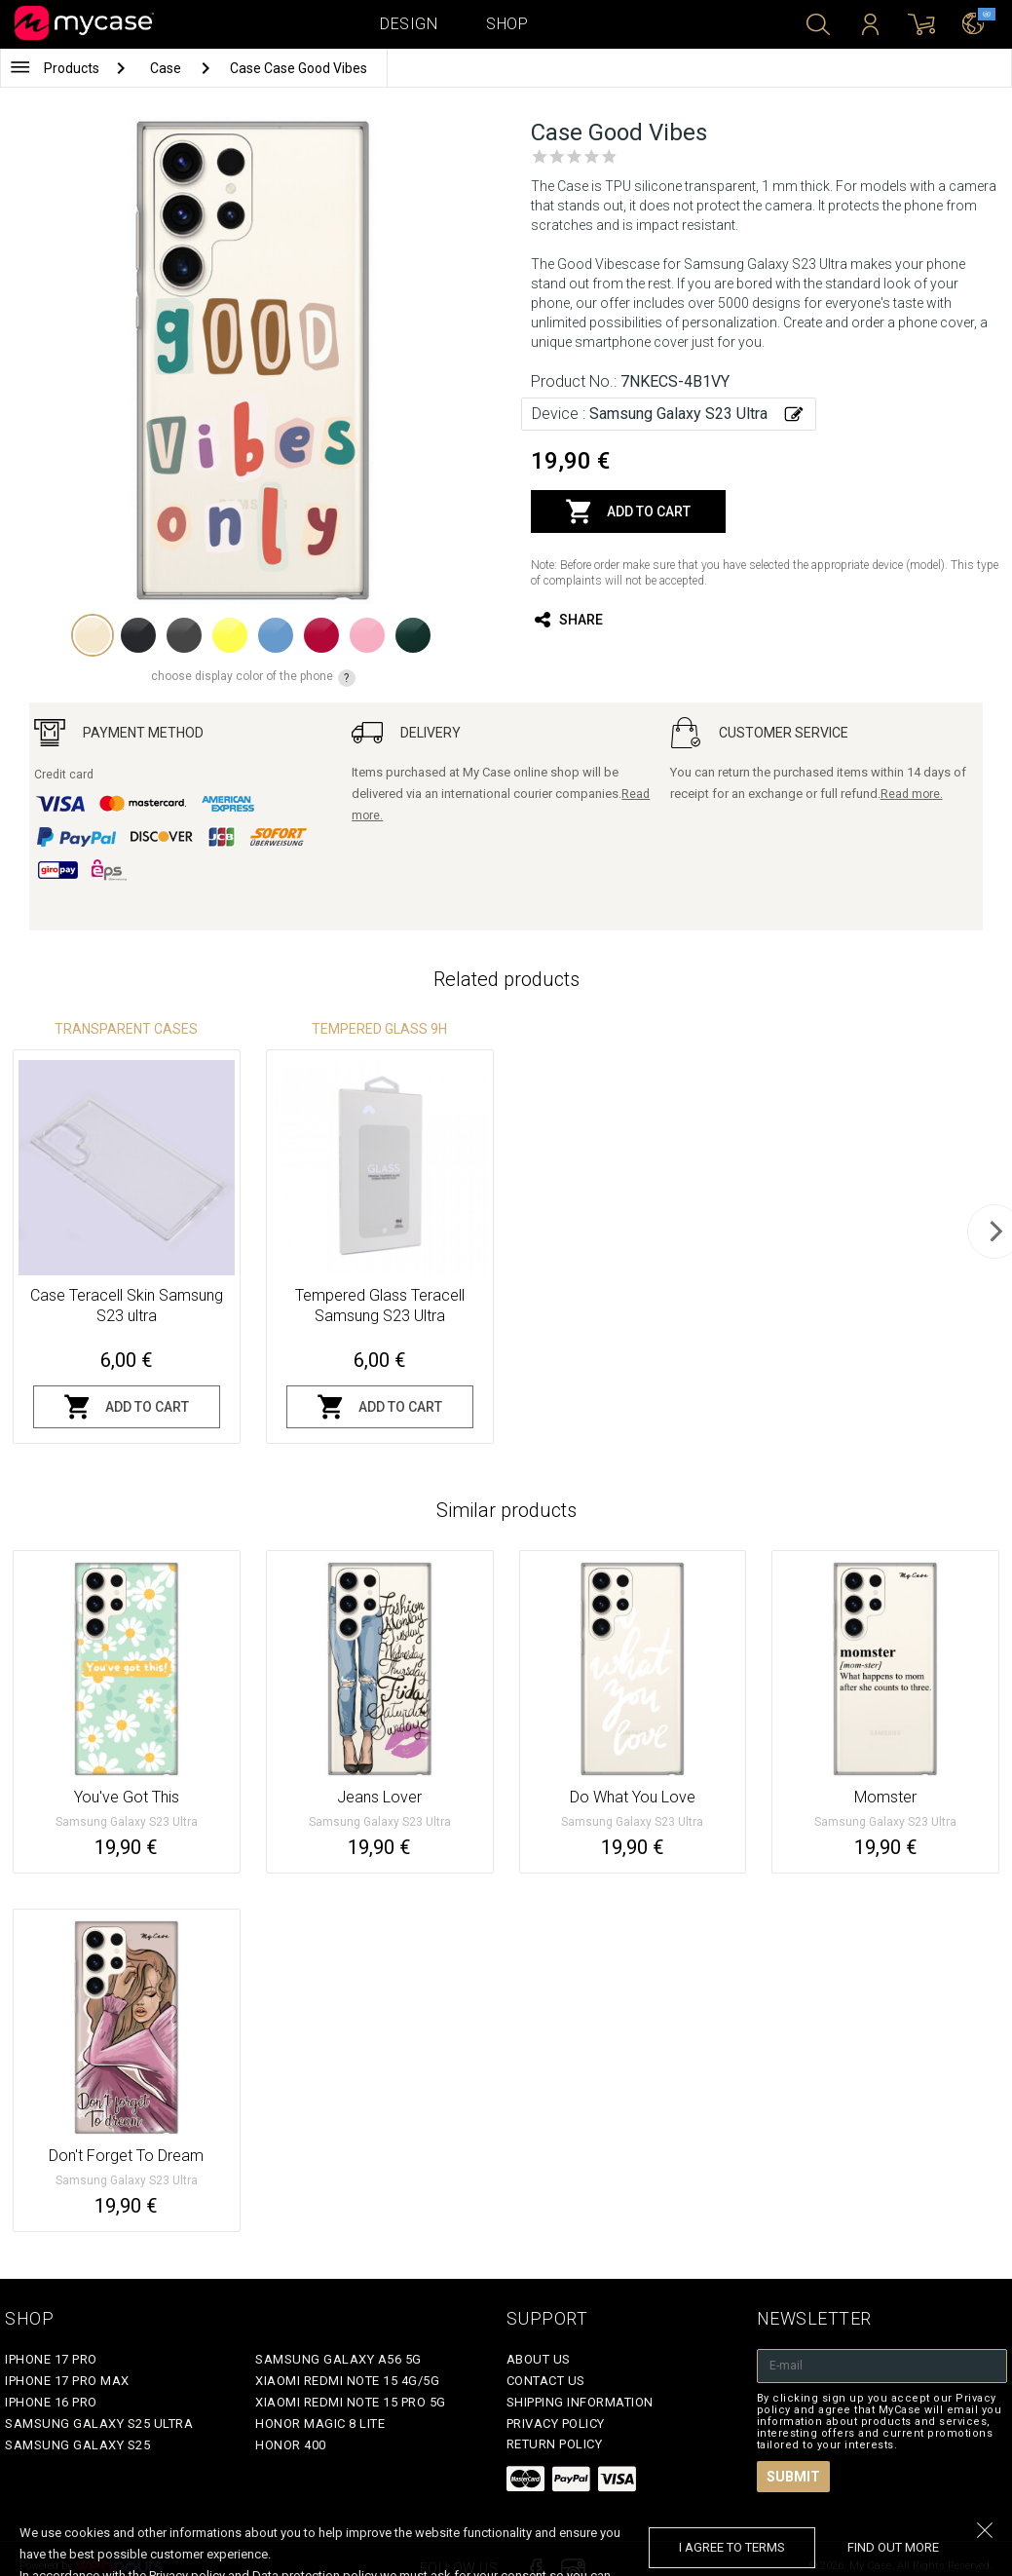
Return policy (554, 2444)
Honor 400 (290, 2445)
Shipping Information (580, 2402)
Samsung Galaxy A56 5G (338, 2359)
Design (408, 24)
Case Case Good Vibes (298, 68)
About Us (538, 2359)
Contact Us (545, 2380)
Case (167, 68)
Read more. (912, 794)
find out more (893, 2547)
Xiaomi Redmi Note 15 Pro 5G (350, 2402)
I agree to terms (732, 2547)
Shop (507, 24)
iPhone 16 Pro (51, 2402)
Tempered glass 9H (379, 1029)
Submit (793, 2476)
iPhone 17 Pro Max (67, 2380)
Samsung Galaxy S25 (77, 2445)
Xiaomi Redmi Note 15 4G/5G (347, 2380)
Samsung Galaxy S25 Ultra (99, 2423)
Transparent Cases (126, 1029)
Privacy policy (555, 2423)
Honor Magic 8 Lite (320, 2423)
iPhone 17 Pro (51, 2359)
